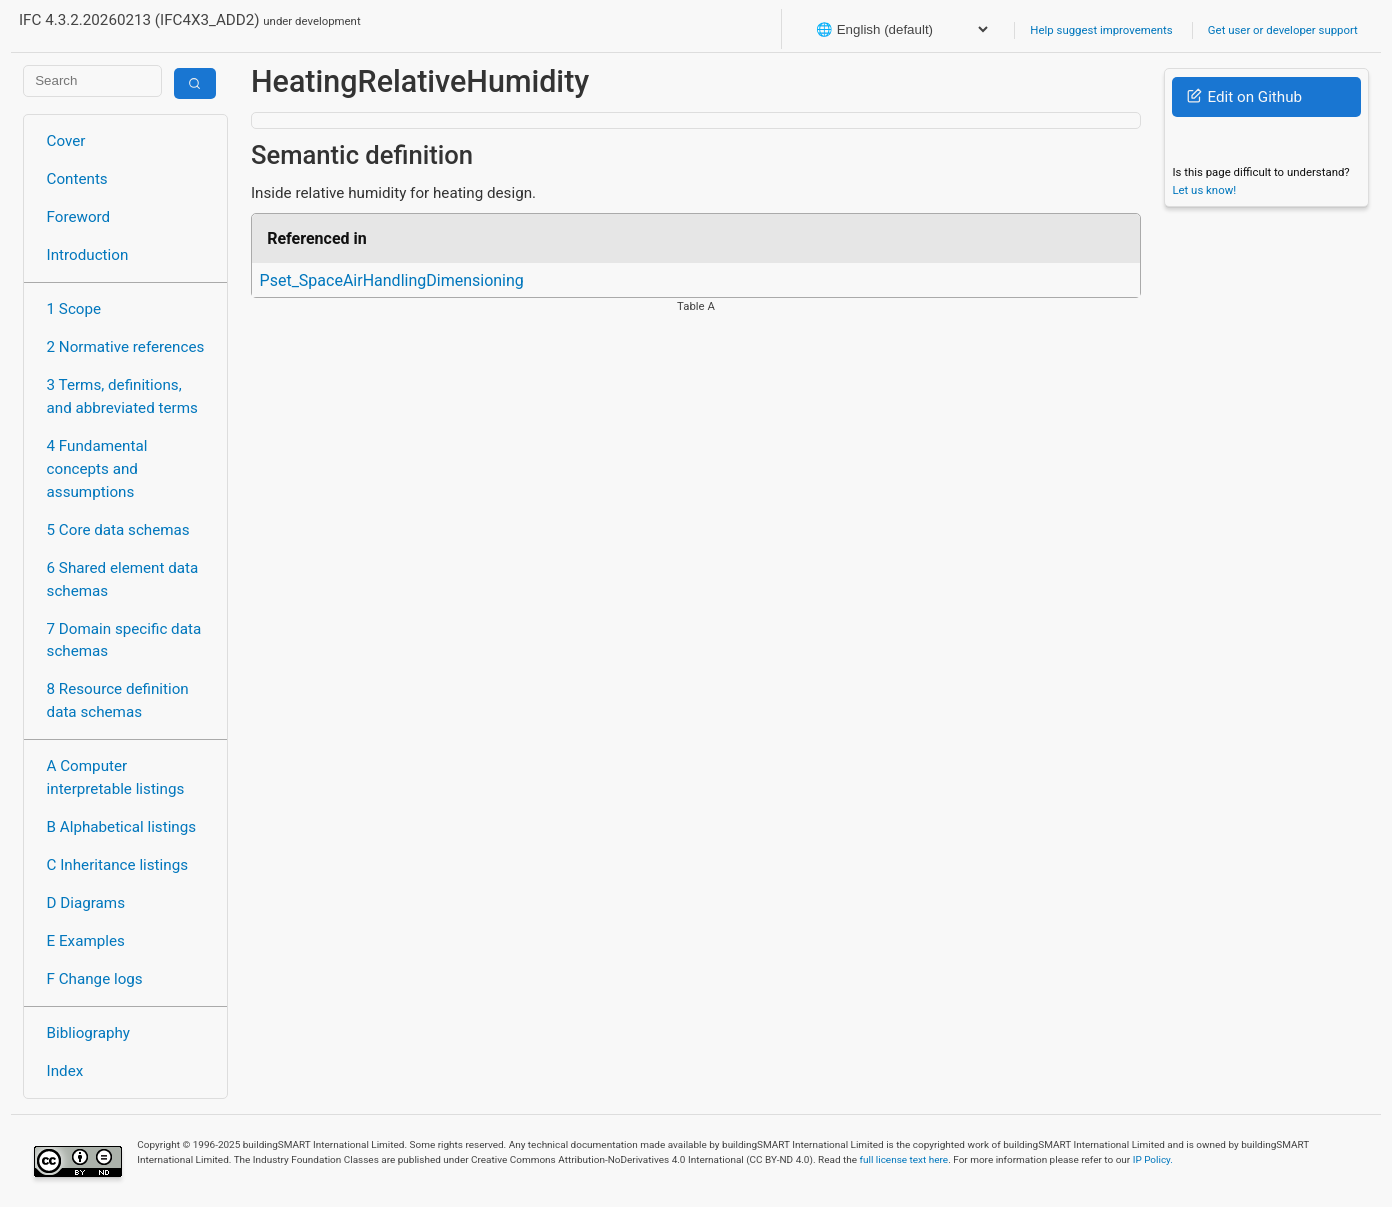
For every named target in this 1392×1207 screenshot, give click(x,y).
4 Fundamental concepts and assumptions (97, 469)
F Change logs (95, 979)
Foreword (79, 217)
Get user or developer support (1283, 30)
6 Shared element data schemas (123, 579)
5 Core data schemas (118, 530)
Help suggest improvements (1101, 30)
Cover (66, 141)
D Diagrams (86, 903)
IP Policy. (1153, 1159)
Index (65, 1071)
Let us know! (1204, 190)
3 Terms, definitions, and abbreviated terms (122, 396)
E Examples (86, 941)
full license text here (904, 1159)
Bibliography (88, 1033)
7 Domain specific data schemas (124, 640)
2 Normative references (126, 347)
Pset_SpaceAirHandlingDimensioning (392, 280)
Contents (77, 179)
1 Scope (74, 309)
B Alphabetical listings (122, 827)
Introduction (88, 255)
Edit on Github (1244, 97)
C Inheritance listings (117, 865)
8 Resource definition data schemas (118, 700)
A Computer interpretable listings (116, 777)
